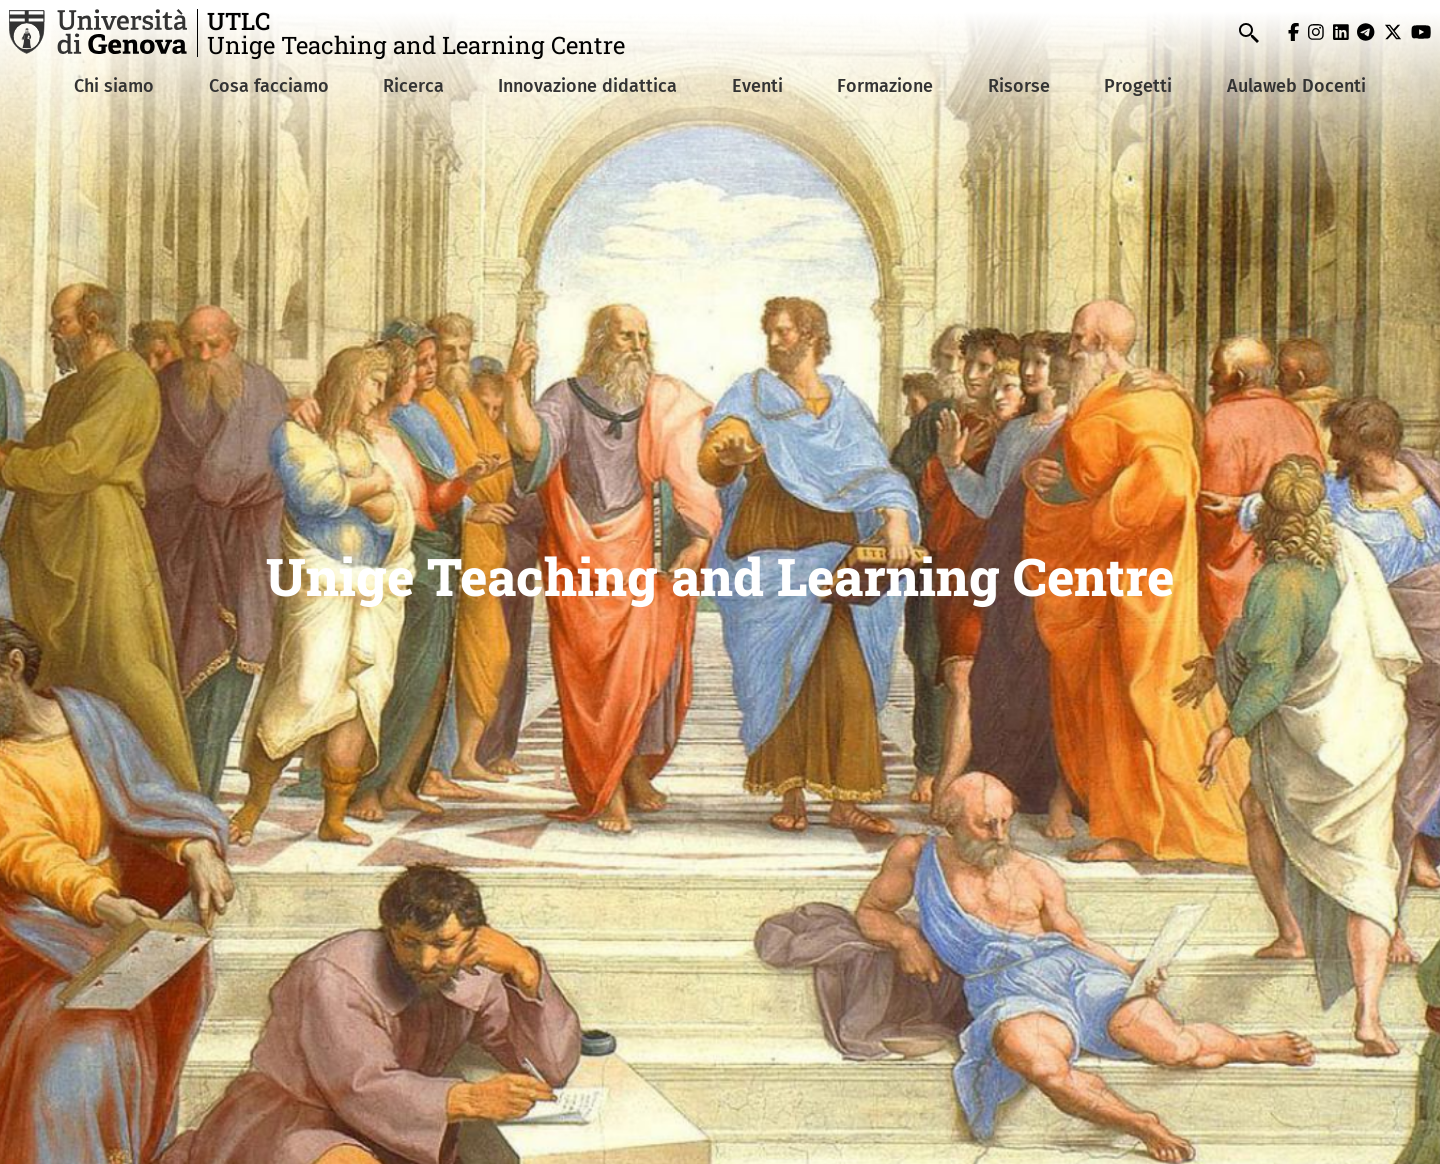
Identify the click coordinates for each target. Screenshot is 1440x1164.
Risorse (1019, 86)
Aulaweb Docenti (1296, 86)
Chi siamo (114, 86)
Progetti (1138, 86)
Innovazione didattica (587, 86)
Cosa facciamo (269, 86)
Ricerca (413, 86)
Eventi (757, 86)
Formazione (885, 86)
